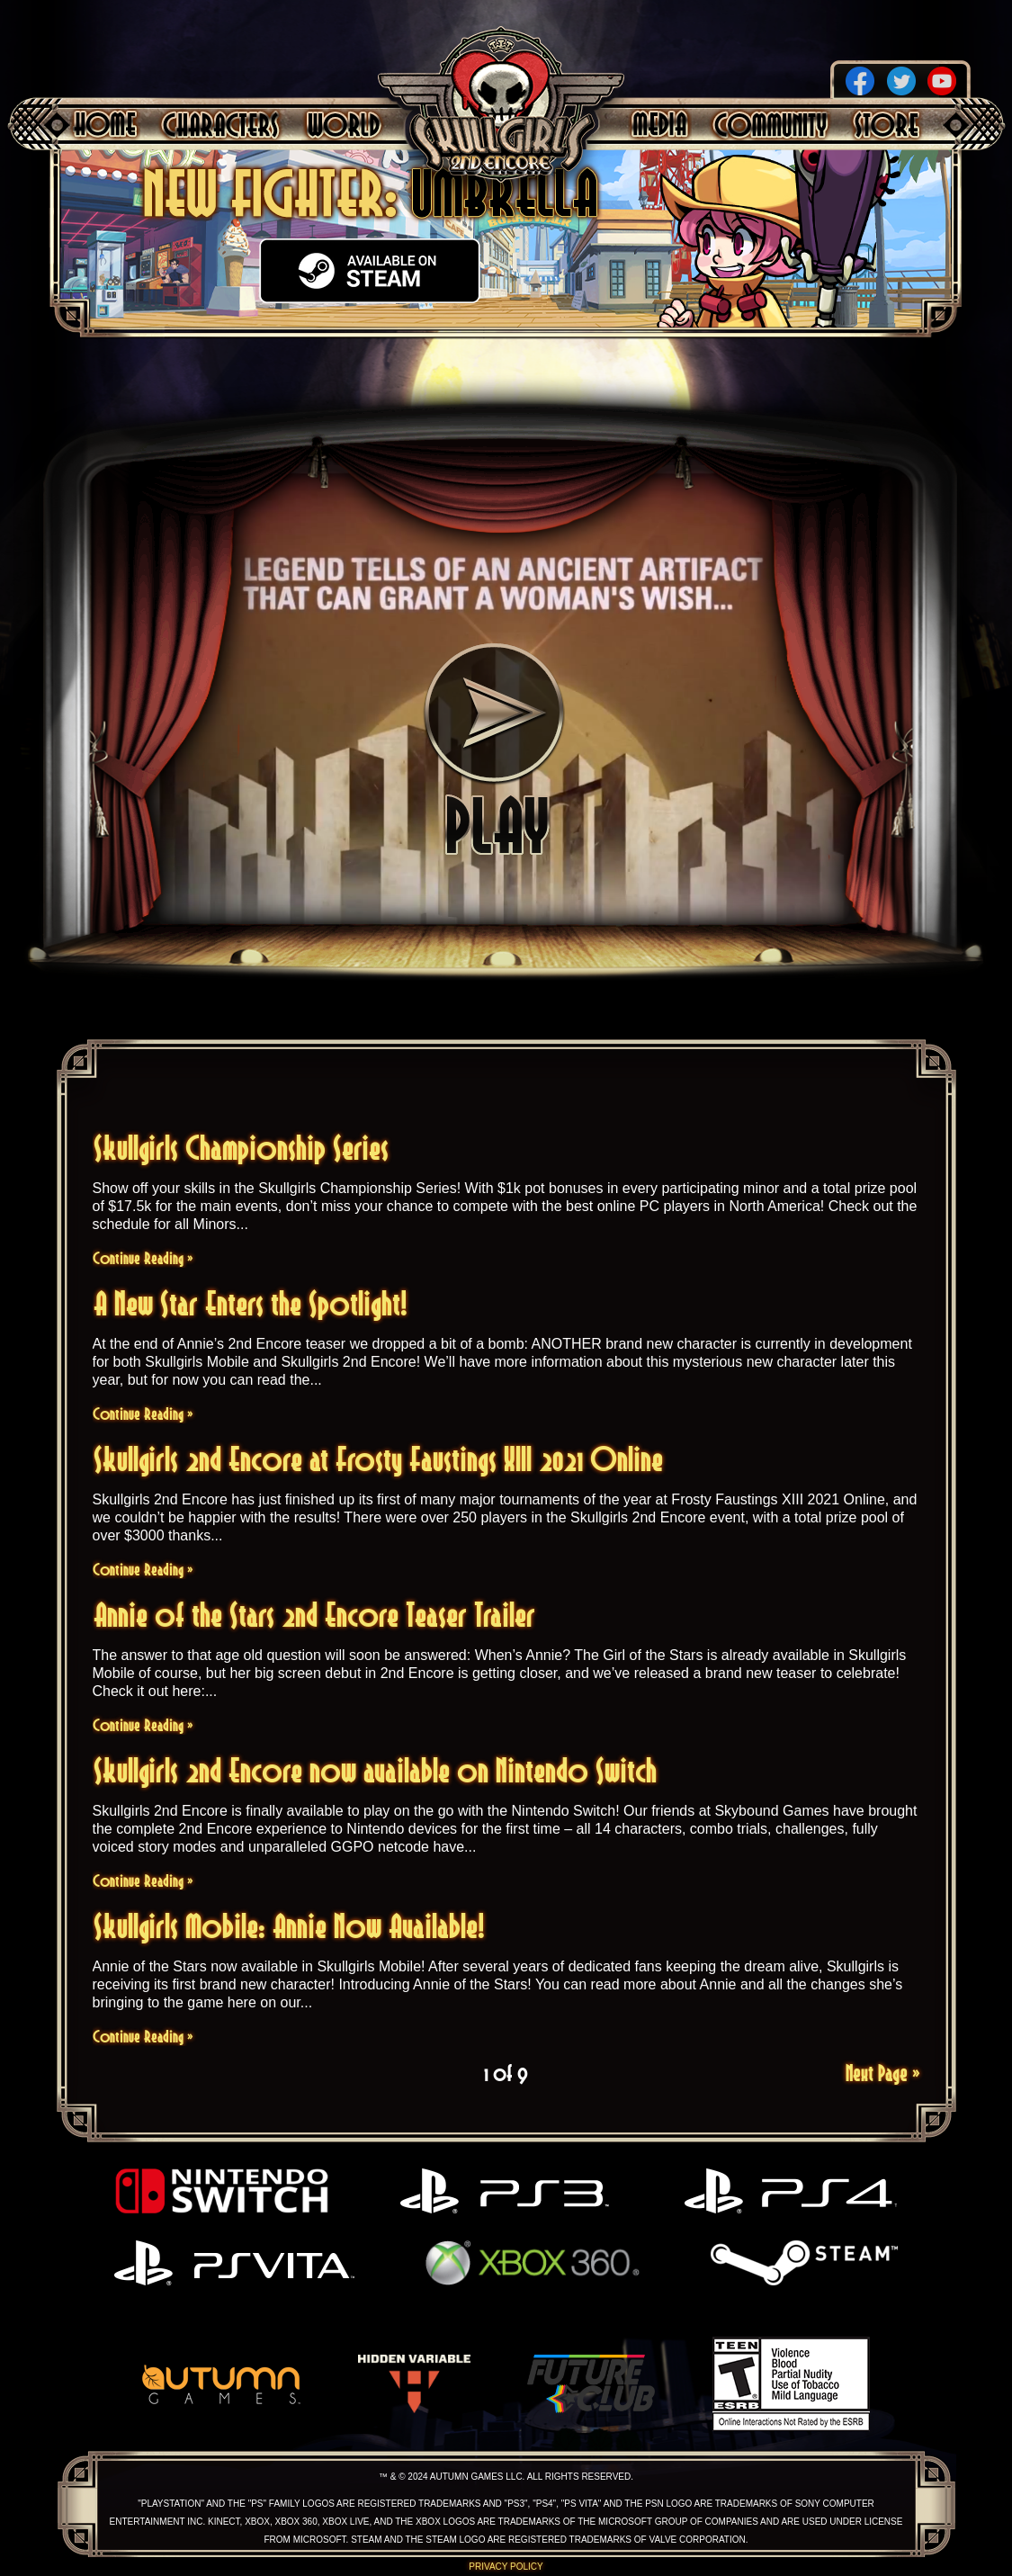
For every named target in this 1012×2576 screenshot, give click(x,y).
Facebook (860, 81)
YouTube (941, 81)
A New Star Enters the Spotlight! (250, 1303)
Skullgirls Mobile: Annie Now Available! (289, 1926)
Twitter (901, 81)
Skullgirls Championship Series (241, 1147)
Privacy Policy (505, 2567)
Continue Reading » (143, 1258)
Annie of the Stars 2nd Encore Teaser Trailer (314, 1614)
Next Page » (883, 2073)
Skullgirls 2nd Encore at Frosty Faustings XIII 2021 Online (378, 1459)
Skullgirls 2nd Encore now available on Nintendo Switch (375, 1770)
